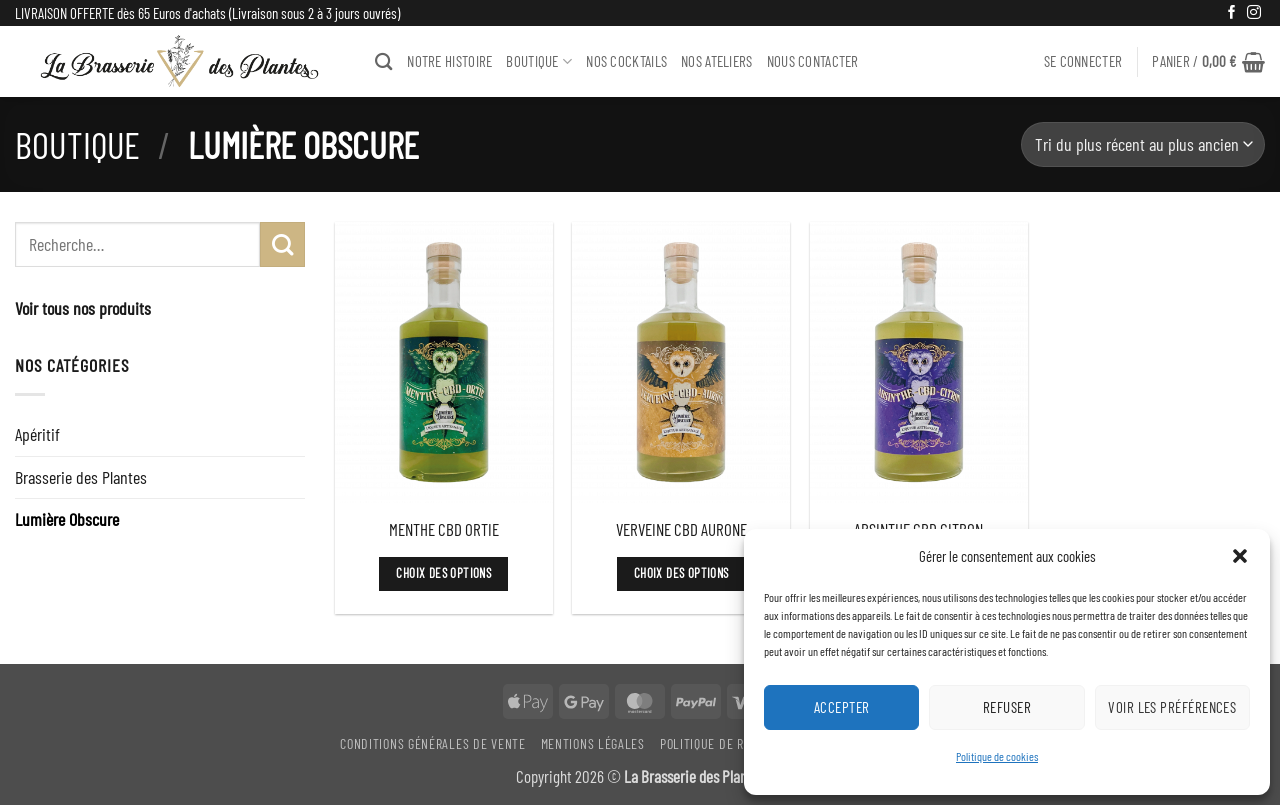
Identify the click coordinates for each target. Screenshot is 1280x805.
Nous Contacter (813, 61)
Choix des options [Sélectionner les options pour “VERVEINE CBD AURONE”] (681, 573)
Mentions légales (593, 743)
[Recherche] (384, 61)
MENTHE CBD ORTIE (444, 529)
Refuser (1007, 707)
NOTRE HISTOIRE (449, 61)
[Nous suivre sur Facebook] (1232, 13)
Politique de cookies (997, 756)
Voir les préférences (1172, 707)
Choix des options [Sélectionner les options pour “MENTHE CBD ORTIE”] (443, 573)
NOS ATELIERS (717, 61)
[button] (1240, 556)
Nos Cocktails (626, 61)
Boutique (77, 144)
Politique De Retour (719, 743)
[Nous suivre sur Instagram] (1254, 13)
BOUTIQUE (539, 61)
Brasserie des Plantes (81, 477)
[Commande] (1143, 144)
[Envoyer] (282, 244)
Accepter (842, 707)
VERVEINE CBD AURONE (681, 529)
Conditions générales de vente (432, 743)
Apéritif (37, 434)
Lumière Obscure (67, 519)
